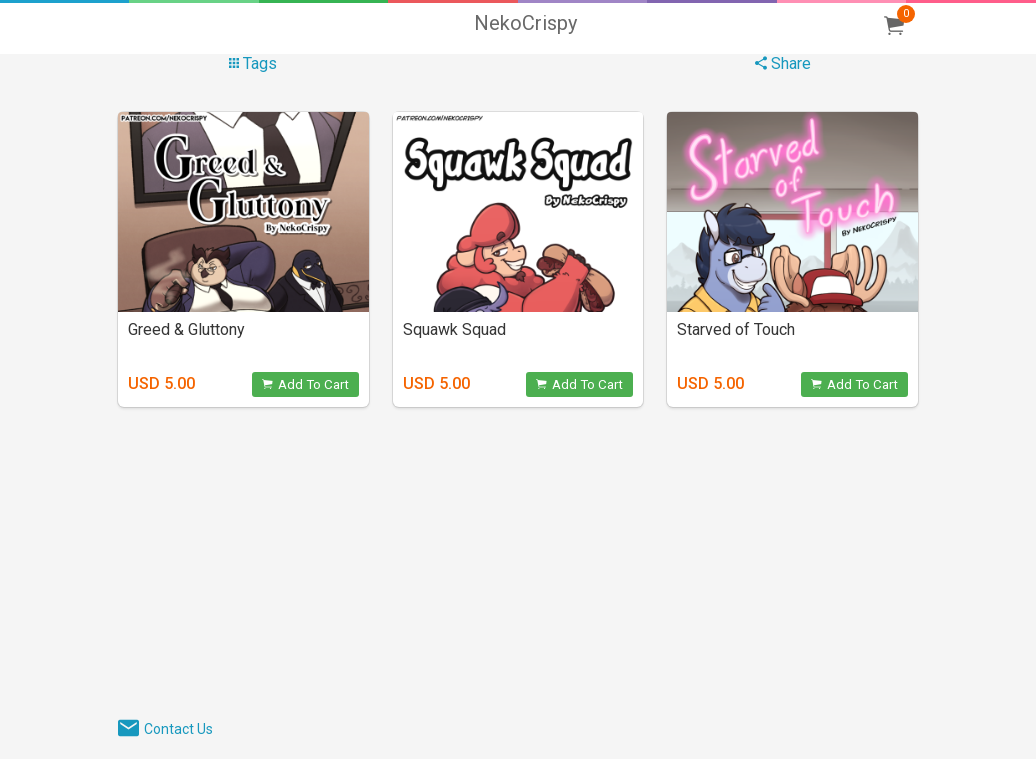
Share (783, 63)
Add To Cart (305, 384)
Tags (253, 63)
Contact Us (178, 729)
